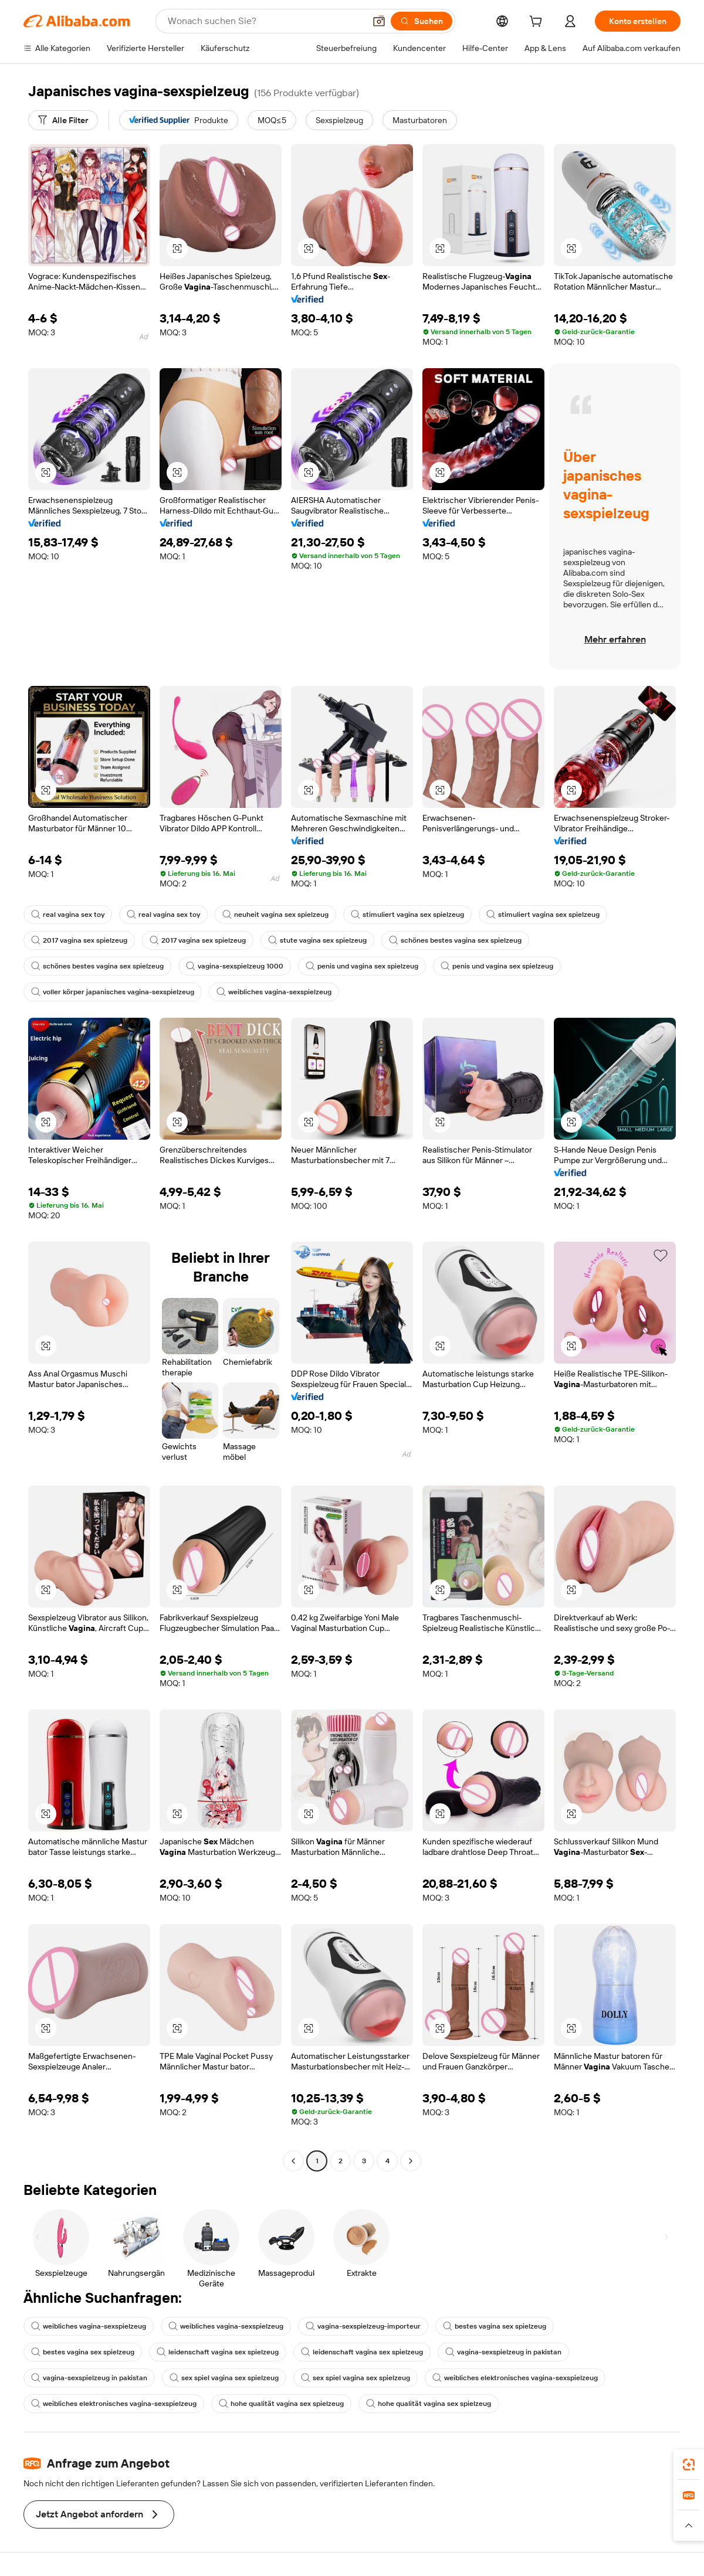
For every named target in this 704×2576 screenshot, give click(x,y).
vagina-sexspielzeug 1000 (234, 966)
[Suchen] (421, 21)
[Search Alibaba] (265, 21)
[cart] (538, 23)
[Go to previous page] (293, 2160)
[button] (379, 21)
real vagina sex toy (67, 914)
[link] (688, 2464)
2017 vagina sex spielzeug (79, 940)
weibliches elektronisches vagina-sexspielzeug (515, 2378)
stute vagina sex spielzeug (317, 940)
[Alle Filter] (63, 120)
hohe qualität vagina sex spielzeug (281, 2403)
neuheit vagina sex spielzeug (275, 914)
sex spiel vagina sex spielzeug (224, 2378)
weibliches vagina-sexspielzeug (273, 992)
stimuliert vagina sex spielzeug (407, 914)
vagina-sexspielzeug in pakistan (503, 2352)
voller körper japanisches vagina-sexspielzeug (112, 992)
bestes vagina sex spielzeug (494, 2326)
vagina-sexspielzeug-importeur (363, 2326)
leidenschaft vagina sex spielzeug (218, 2352)
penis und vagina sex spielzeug (362, 966)
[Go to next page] (410, 2160)
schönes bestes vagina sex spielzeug (455, 940)
